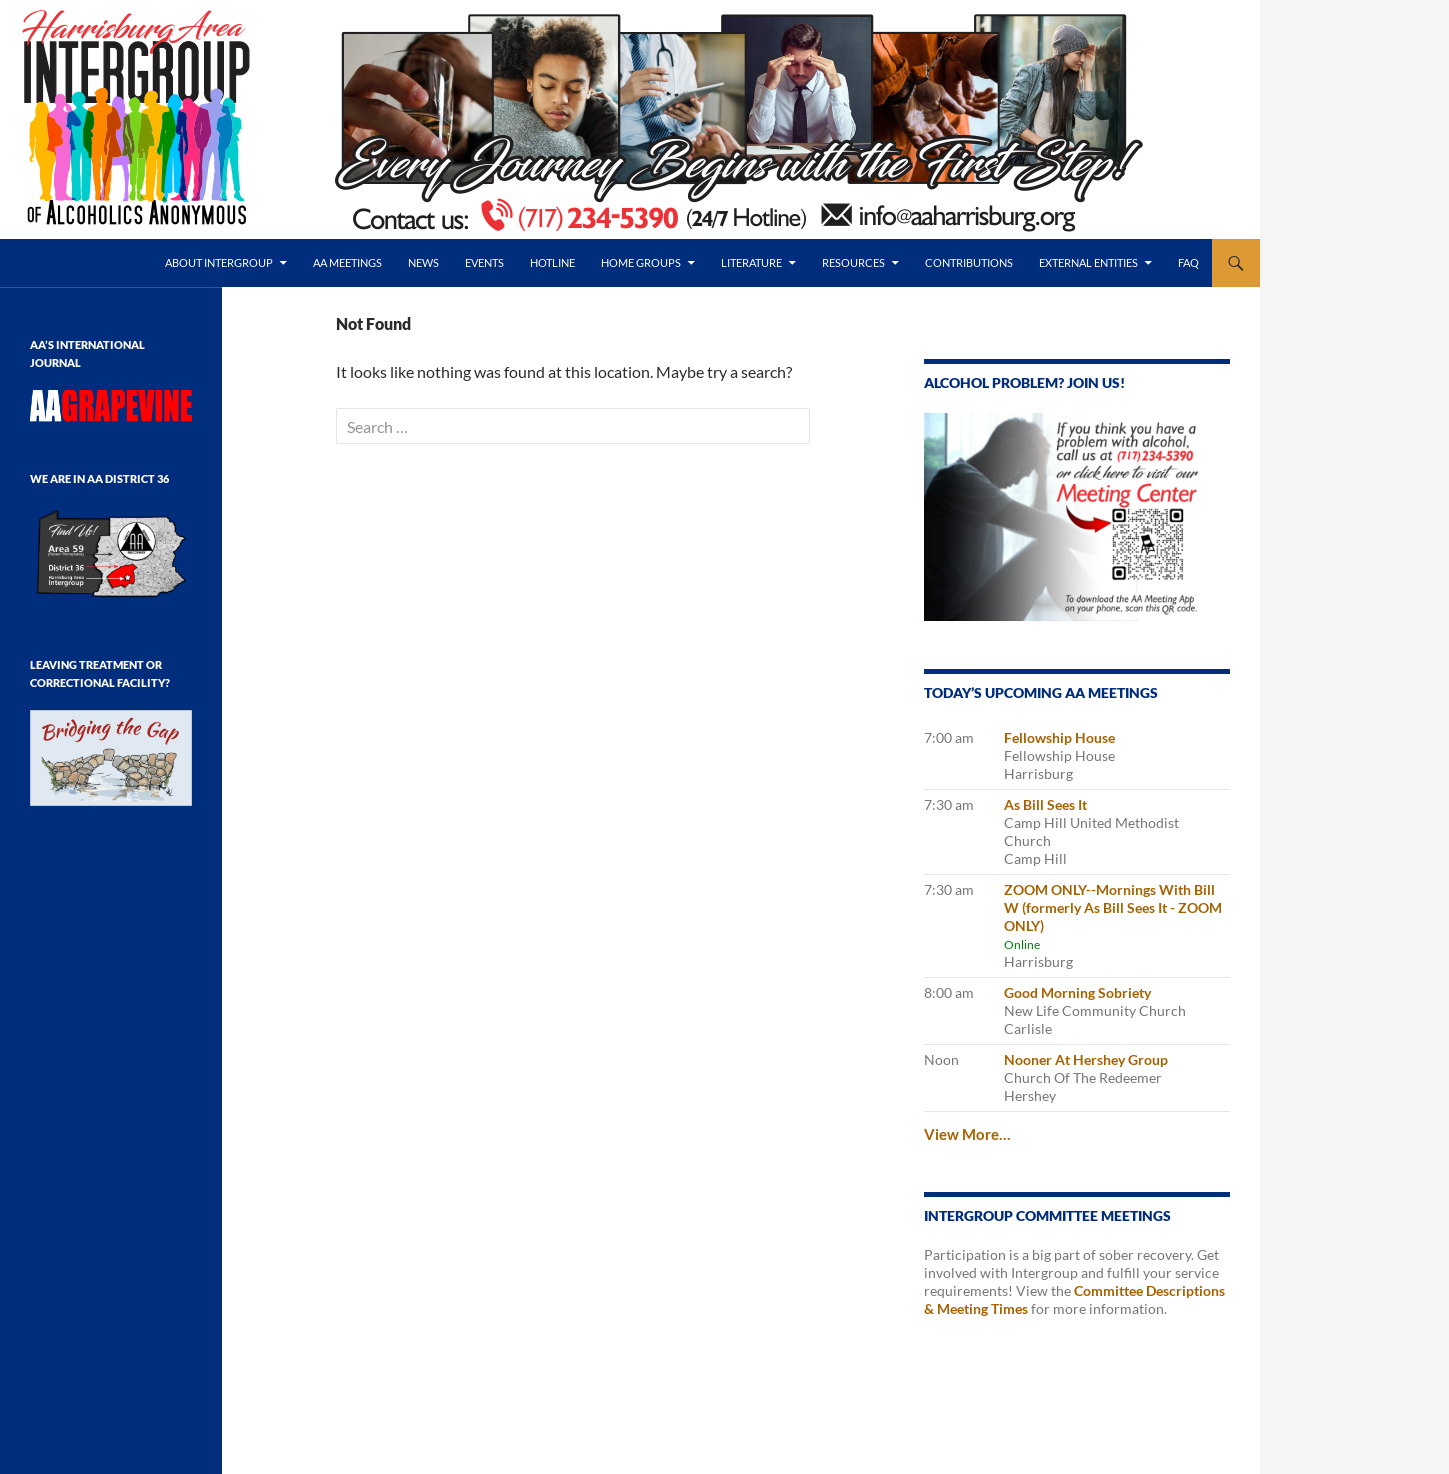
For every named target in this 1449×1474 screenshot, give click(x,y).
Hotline (552, 262)
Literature (751, 262)
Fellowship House (1059, 737)
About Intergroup (219, 262)
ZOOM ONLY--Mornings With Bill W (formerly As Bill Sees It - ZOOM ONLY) (1113, 907)
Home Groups (641, 262)
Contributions (969, 262)
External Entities (1088, 262)
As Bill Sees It (1045, 804)
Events (484, 262)
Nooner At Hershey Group (1086, 1059)
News (423, 262)
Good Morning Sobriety (1077, 992)
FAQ (1188, 262)
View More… (967, 1134)
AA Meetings (347, 262)
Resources (853, 262)
